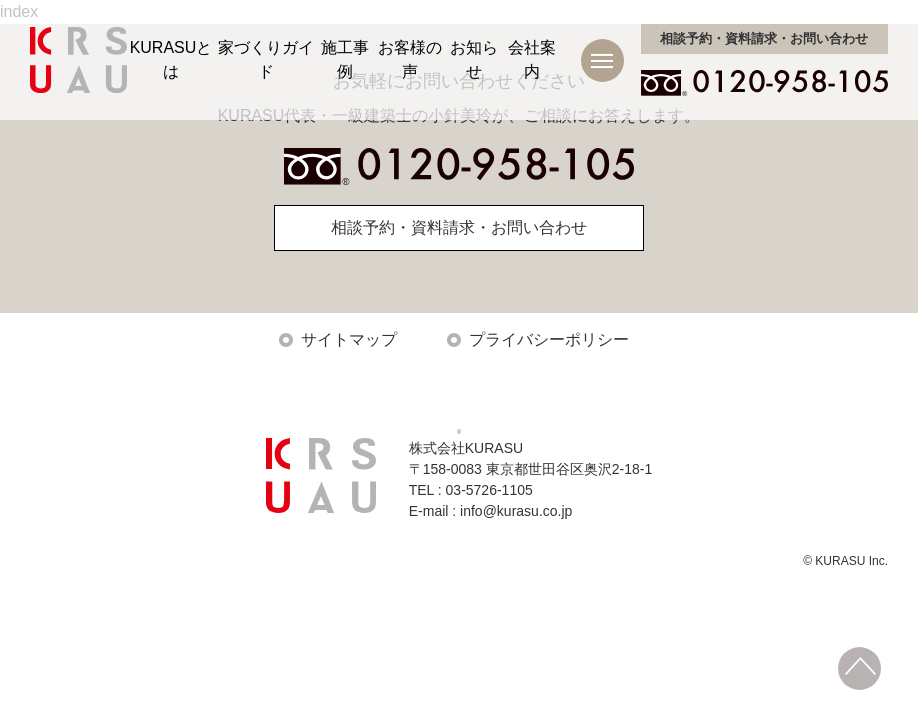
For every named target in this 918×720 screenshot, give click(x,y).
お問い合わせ (764, 38)
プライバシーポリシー (549, 339)
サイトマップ (349, 339)
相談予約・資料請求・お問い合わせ (459, 227)
